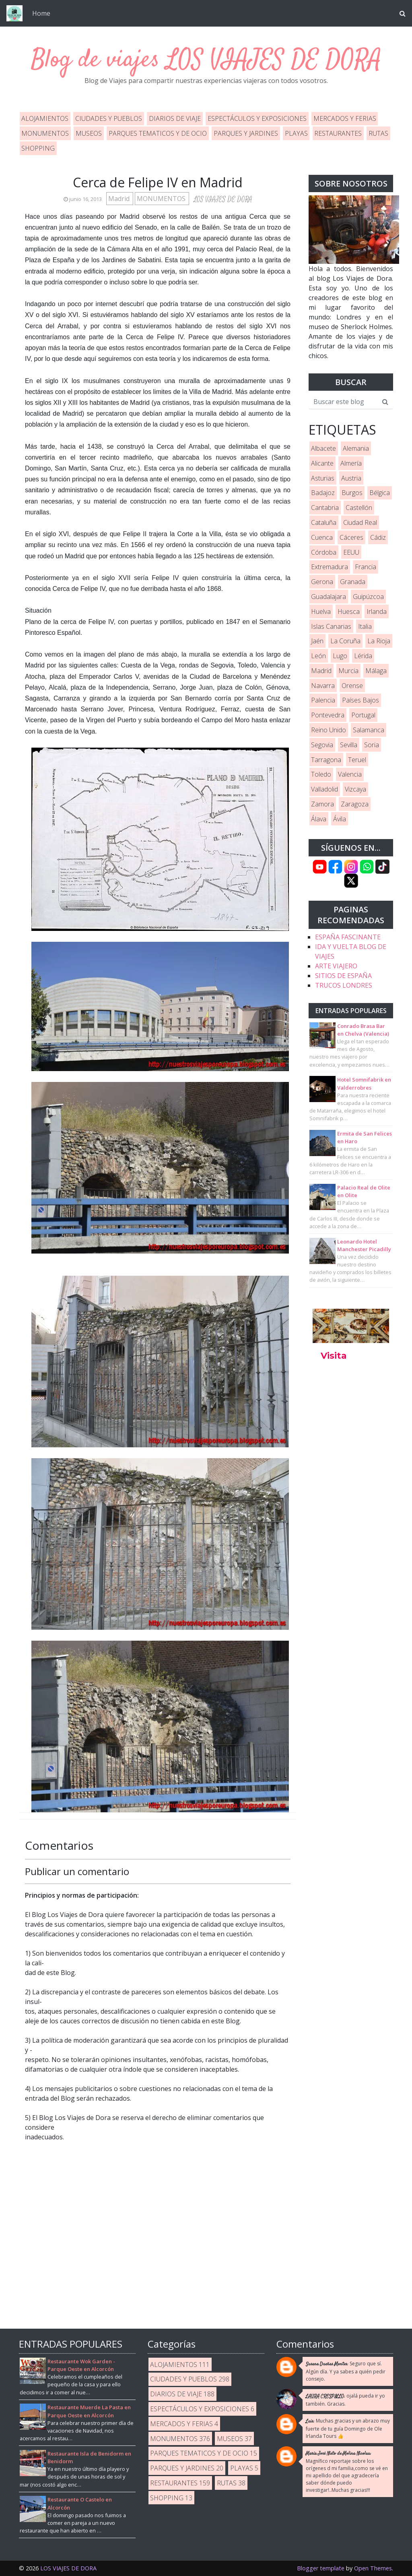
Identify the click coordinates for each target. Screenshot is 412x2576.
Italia (365, 626)
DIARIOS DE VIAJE (175, 118)
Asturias (322, 478)
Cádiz (378, 537)
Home (41, 13)
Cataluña (323, 522)
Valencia (350, 774)
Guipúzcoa (368, 596)
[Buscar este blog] (343, 401)
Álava (318, 818)
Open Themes (373, 2568)
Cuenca (322, 537)
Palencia (323, 700)
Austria (351, 478)
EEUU (351, 552)
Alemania (356, 448)
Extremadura (329, 566)
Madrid (119, 198)
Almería (351, 463)
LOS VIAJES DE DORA (273, 60)
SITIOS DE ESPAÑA (343, 975)
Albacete (323, 448)
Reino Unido (328, 729)
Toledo (321, 774)
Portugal (363, 715)
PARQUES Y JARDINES (246, 133)
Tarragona (326, 759)
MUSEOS (89, 133)
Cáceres (351, 537)
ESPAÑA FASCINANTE (348, 937)
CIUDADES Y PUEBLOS (108, 118)
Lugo (340, 655)
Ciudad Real (360, 522)
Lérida (363, 655)
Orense (352, 685)
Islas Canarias (331, 626)
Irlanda (377, 611)
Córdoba (323, 552)
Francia (365, 566)
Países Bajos (360, 700)
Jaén (317, 640)
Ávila (339, 818)
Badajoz (323, 492)
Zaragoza (355, 804)
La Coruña (345, 640)
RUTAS (378, 133)
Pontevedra (327, 715)
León (318, 655)
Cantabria (325, 507)
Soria (371, 744)
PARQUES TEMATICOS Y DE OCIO (158, 133)
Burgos (352, 492)
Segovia (322, 744)
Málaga (376, 670)
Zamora (322, 804)
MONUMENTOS (45, 133)
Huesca (349, 611)
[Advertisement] (351, 1497)
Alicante (322, 463)
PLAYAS (296, 133)
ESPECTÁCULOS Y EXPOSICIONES (257, 118)
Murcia (348, 670)
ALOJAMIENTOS (44, 118)
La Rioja (378, 640)
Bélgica (379, 492)
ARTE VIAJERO (336, 966)
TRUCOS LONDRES (343, 985)
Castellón (359, 507)
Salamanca (368, 729)
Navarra (323, 685)
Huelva (321, 611)
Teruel (357, 759)
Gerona (322, 581)
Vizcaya (355, 789)
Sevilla (348, 744)
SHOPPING (38, 148)
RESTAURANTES (338, 133)
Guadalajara (328, 596)
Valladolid (324, 789)
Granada (352, 581)
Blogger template (320, 2568)
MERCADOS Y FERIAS (344, 118)
